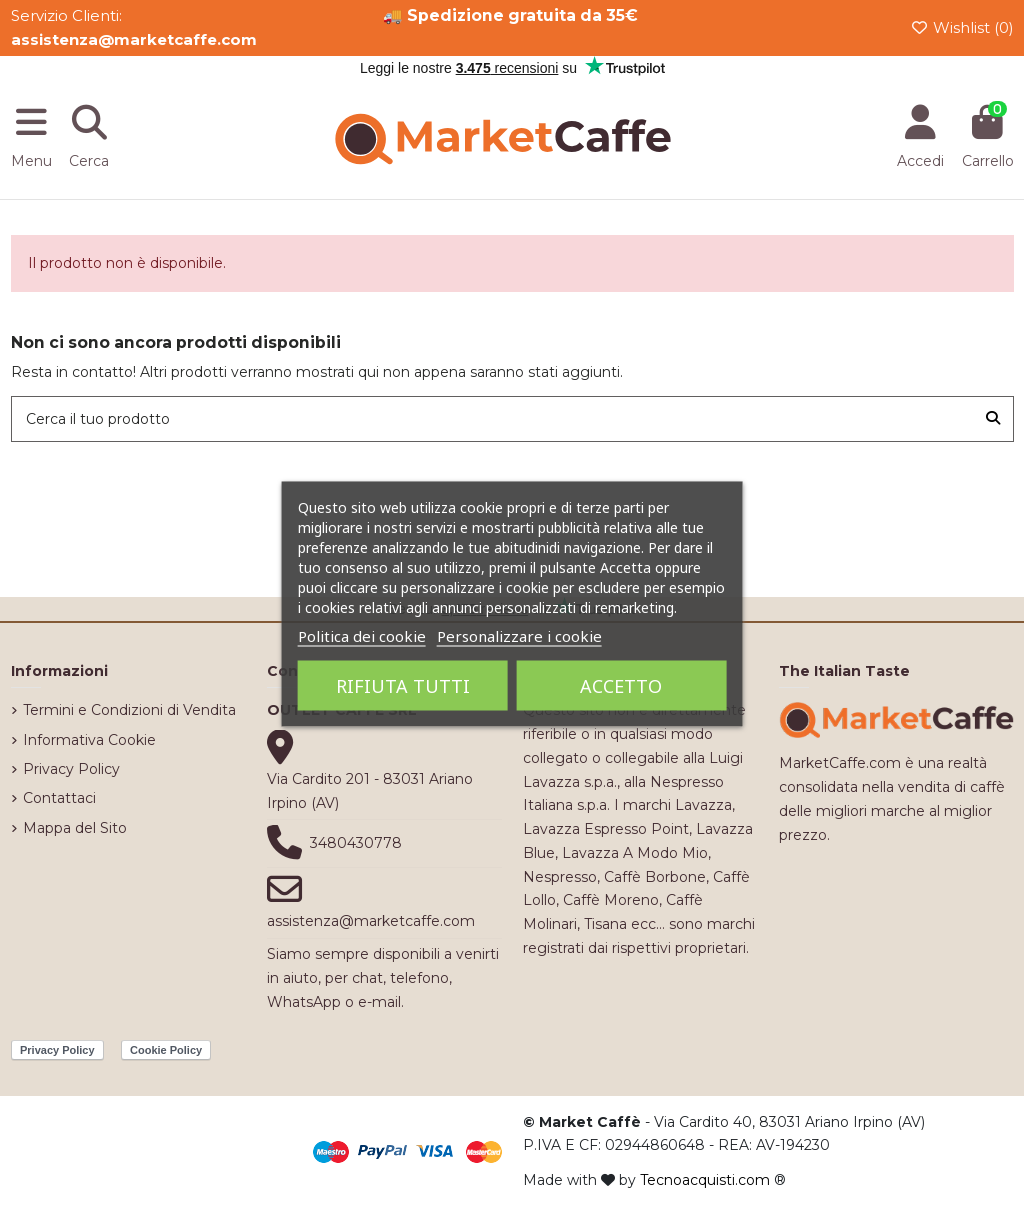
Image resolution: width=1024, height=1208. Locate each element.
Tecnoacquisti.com (705, 1180)
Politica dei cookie (362, 636)
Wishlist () (962, 27)
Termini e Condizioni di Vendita (129, 710)
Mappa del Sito (75, 828)
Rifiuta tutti (403, 686)
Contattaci (59, 798)
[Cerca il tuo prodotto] (993, 418)
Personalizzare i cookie (519, 636)
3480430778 (356, 843)
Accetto (621, 686)
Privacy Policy (71, 769)
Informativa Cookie (89, 740)
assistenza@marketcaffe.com (371, 921)
